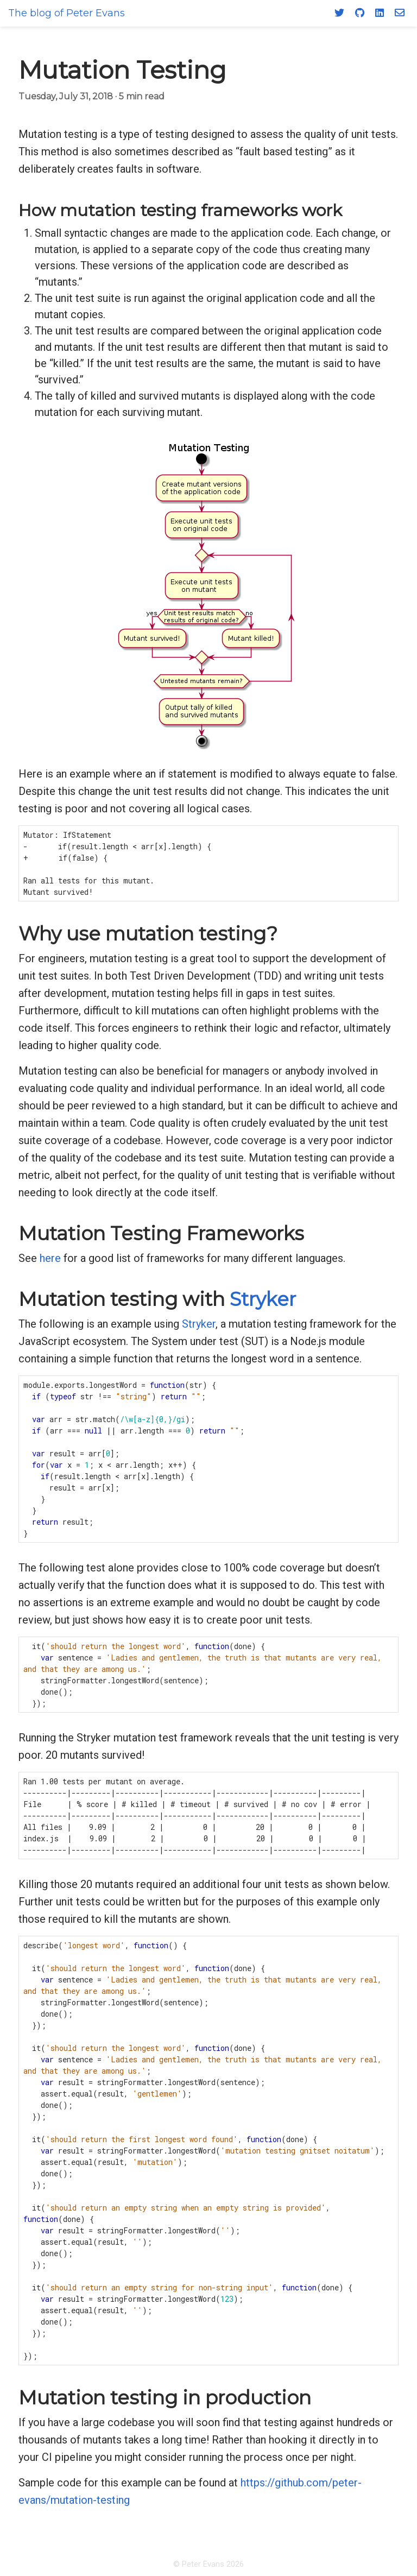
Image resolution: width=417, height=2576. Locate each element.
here (50, 1258)
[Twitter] (339, 12)
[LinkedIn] (379, 12)
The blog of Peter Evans (66, 13)
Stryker (263, 1299)
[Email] (400, 12)
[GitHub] (359, 12)
